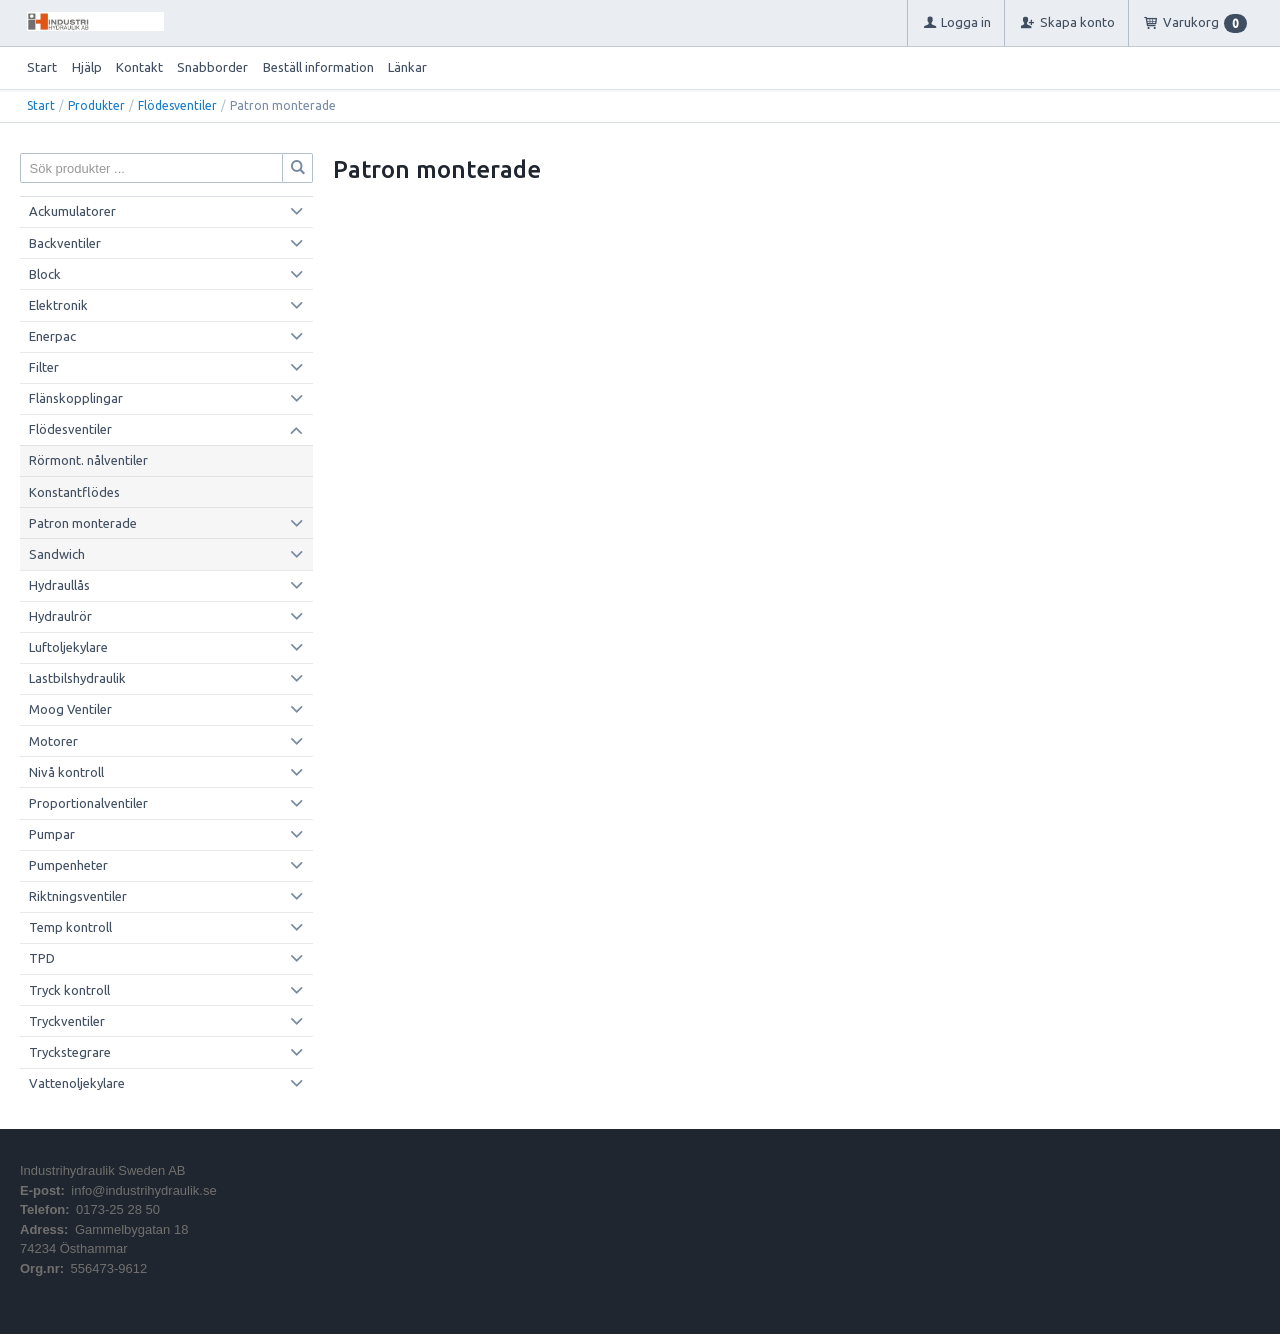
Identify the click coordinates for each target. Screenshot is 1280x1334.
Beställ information (318, 67)
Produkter (96, 105)
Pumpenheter (68, 865)
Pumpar (52, 834)
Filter (44, 367)
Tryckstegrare (70, 1052)
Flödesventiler (177, 105)
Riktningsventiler (78, 896)
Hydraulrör (60, 616)
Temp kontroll (70, 927)
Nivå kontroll (66, 772)
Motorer (53, 741)
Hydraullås (59, 585)
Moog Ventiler (70, 709)
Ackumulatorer (72, 211)
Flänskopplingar (76, 398)
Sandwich (57, 554)
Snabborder (212, 67)
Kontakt (139, 67)
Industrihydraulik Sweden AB (102, 1170)
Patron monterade (83, 523)
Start (42, 67)
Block (45, 274)
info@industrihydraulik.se (143, 1190)
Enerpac (52, 336)
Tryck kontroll (69, 990)
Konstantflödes (74, 492)
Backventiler (65, 243)
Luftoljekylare (68, 647)
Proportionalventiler (88, 803)
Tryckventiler (67, 1021)
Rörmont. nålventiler (88, 460)
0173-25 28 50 (118, 1209)
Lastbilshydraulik (77, 678)
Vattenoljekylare (77, 1083)
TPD (42, 958)
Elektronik (58, 305)
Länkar (407, 67)
